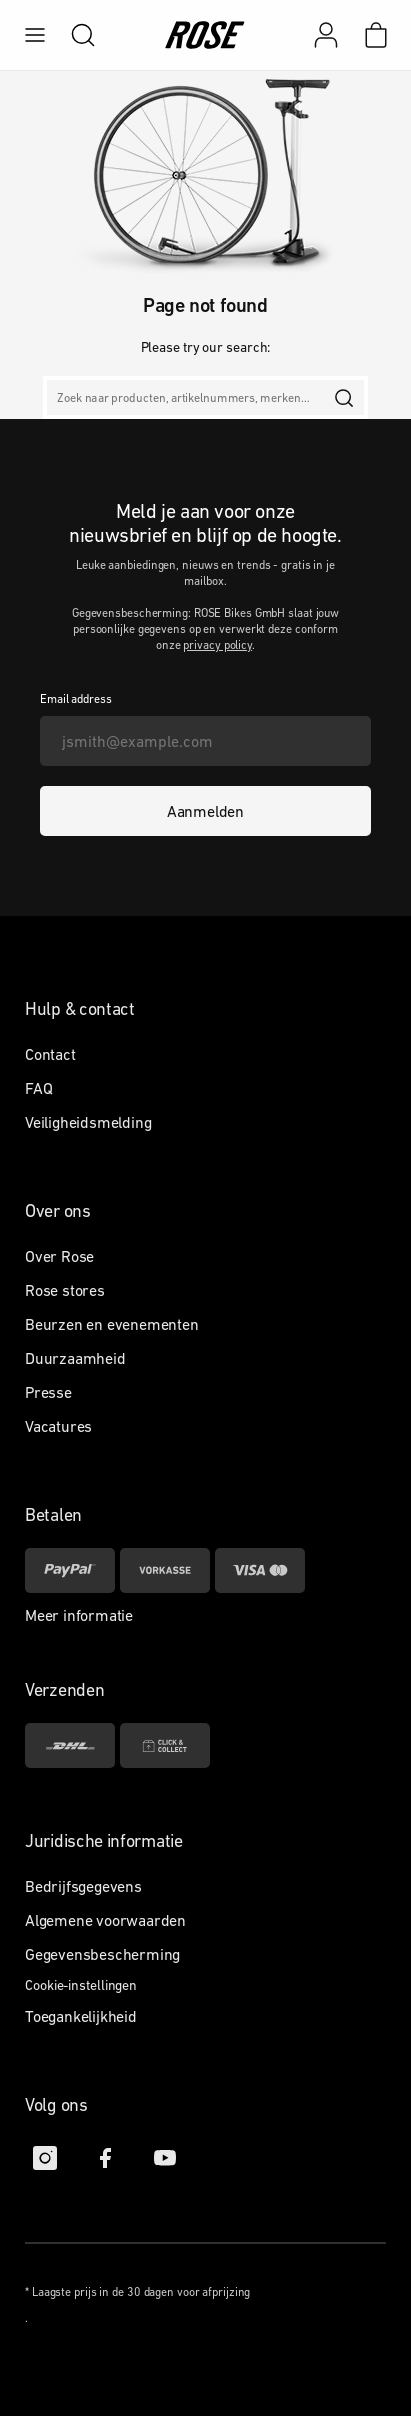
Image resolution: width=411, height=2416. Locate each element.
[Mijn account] (326, 35)
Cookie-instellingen (81, 1985)
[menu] (35, 35)
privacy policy (217, 645)
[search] (73, 35)
